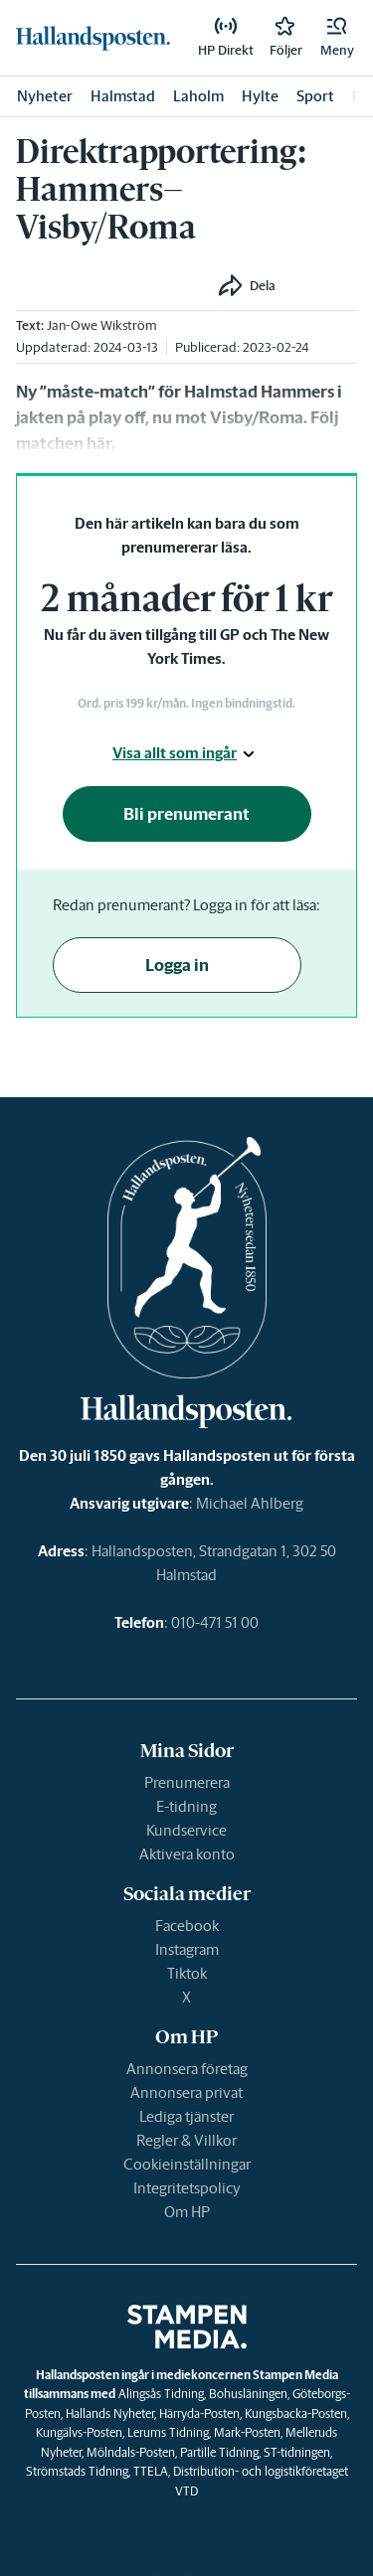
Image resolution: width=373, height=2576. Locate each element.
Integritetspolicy (187, 2187)
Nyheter (45, 95)
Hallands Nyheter (110, 2413)
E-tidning (186, 1806)
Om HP (187, 2211)
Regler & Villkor (186, 2140)
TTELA (150, 2471)
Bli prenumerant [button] (186, 814)
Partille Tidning (219, 2452)
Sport (315, 95)
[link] (93, 37)
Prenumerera (187, 1782)
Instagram (187, 1949)
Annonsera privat (186, 2092)
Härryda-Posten (199, 2413)
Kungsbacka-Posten (296, 2413)
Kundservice (186, 1830)
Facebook (187, 1925)
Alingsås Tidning (161, 2393)
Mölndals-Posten (131, 2452)
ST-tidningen (297, 2452)
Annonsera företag (187, 2068)
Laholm (198, 95)
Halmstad (123, 95)
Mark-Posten (247, 2432)
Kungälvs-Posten (79, 2432)
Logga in (177, 965)
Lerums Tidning (168, 2432)
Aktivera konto (187, 1854)
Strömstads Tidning (77, 2471)
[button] (337, 38)
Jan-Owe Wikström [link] (102, 325)
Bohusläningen (248, 2393)
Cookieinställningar (187, 2164)
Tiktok (187, 1973)
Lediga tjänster (186, 2116)
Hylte (260, 95)
